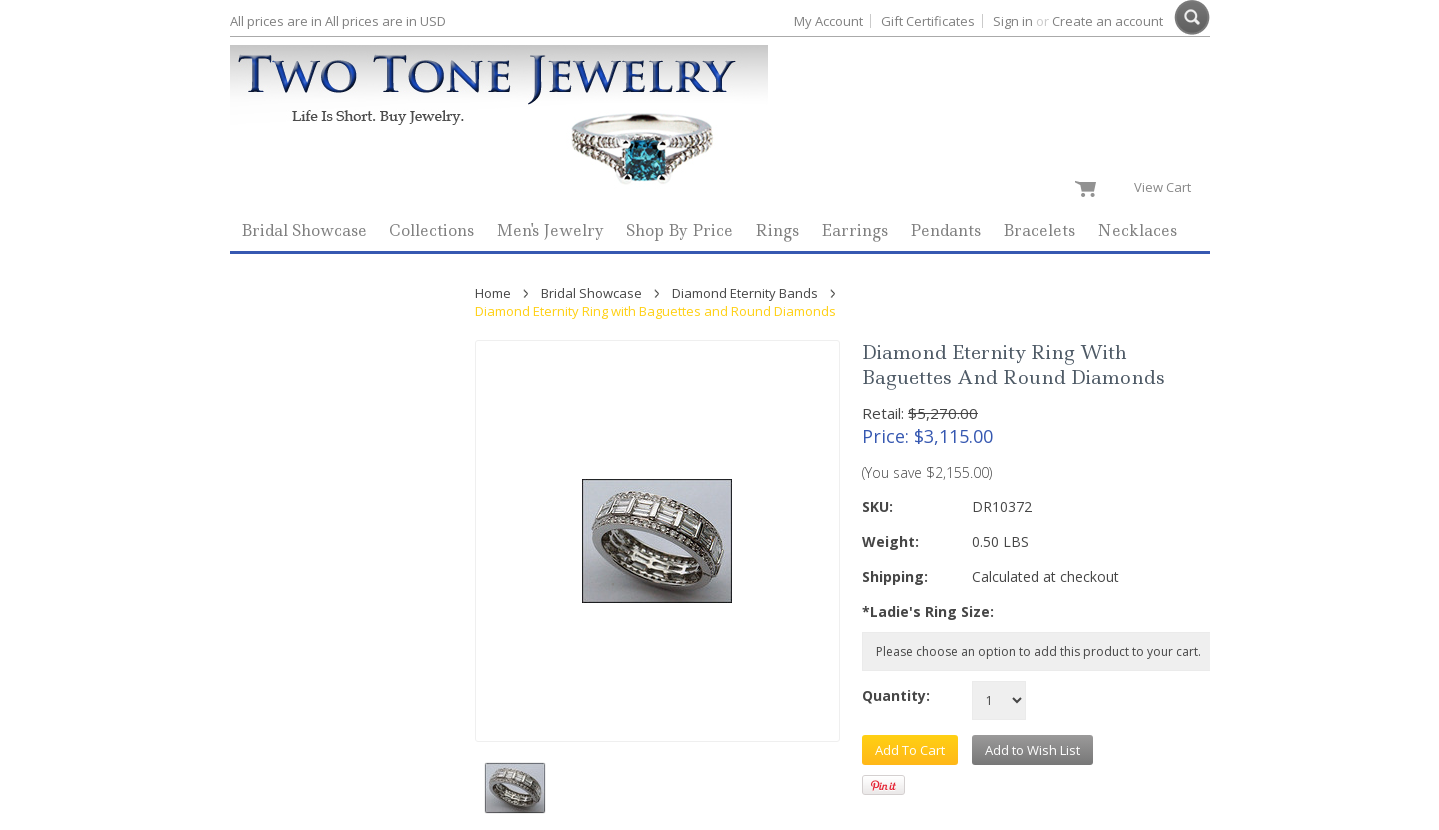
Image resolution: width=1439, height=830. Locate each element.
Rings (777, 230)
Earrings (854, 230)
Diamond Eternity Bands (745, 293)
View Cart (1167, 187)
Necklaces (1137, 230)
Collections (431, 230)
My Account (828, 21)
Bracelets (1039, 230)
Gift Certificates (928, 21)
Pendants (945, 230)
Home (493, 293)
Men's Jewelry (550, 230)
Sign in (1013, 21)
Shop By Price (679, 230)
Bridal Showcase (304, 230)
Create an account (1107, 21)
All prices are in (385, 21)
